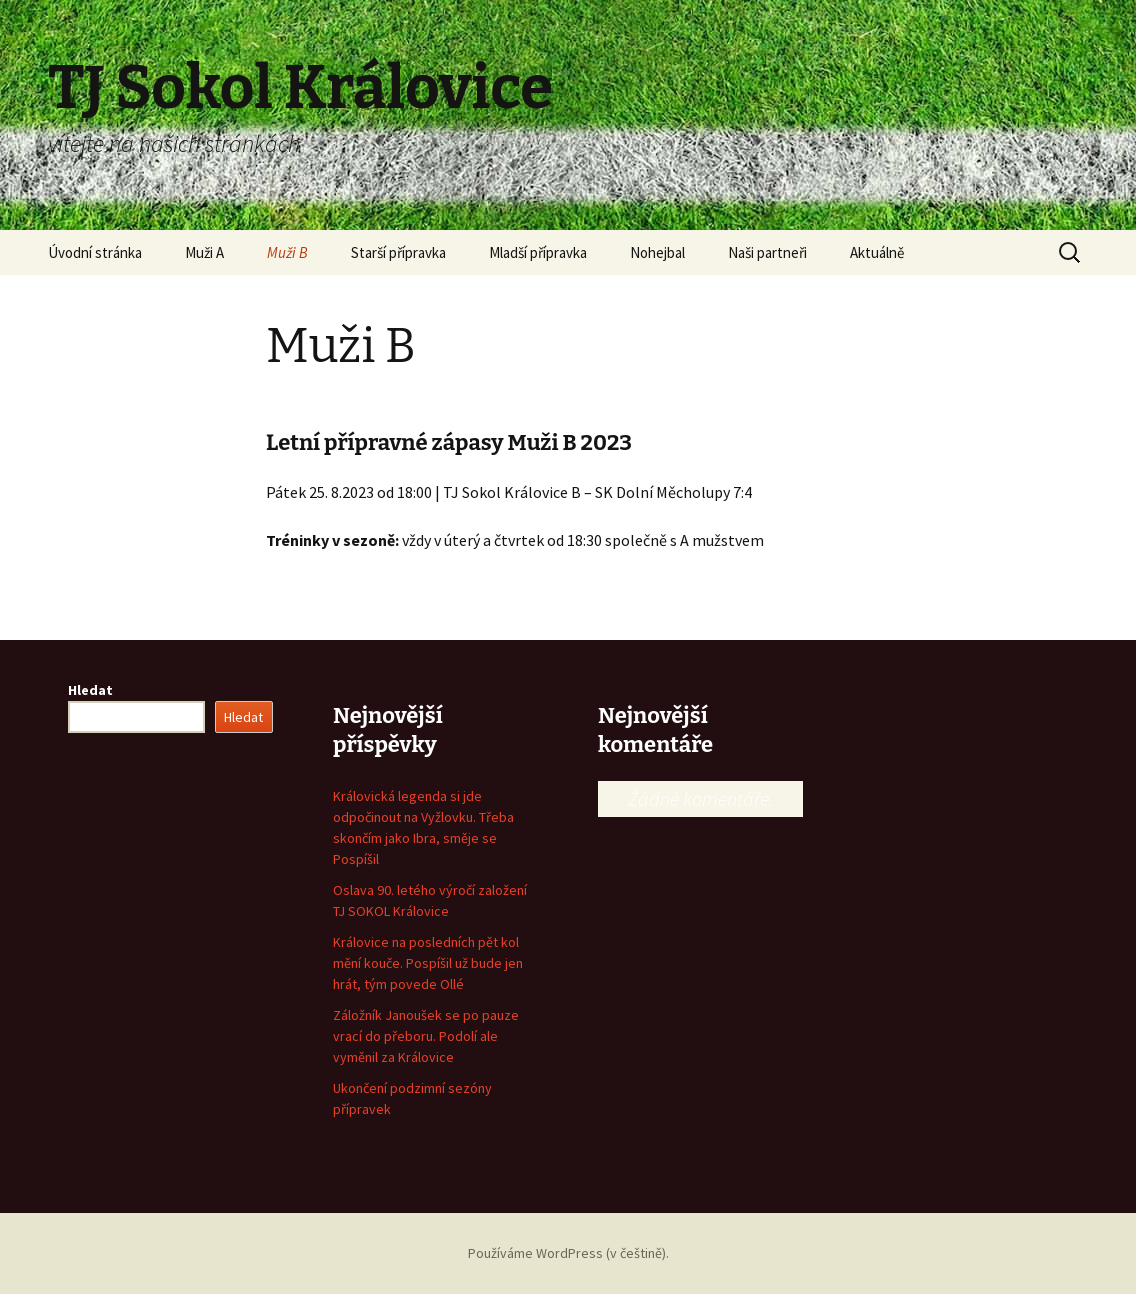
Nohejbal (657, 252)
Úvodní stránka (95, 252)
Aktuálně (877, 252)
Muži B (287, 252)
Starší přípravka (398, 252)
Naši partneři (767, 252)
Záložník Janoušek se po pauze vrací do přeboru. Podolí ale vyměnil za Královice (426, 1036)
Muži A (204, 252)
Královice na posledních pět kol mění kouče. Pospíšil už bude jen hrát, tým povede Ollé (428, 963)
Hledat (90, 690)
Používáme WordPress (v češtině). (568, 1253)
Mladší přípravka (538, 252)
